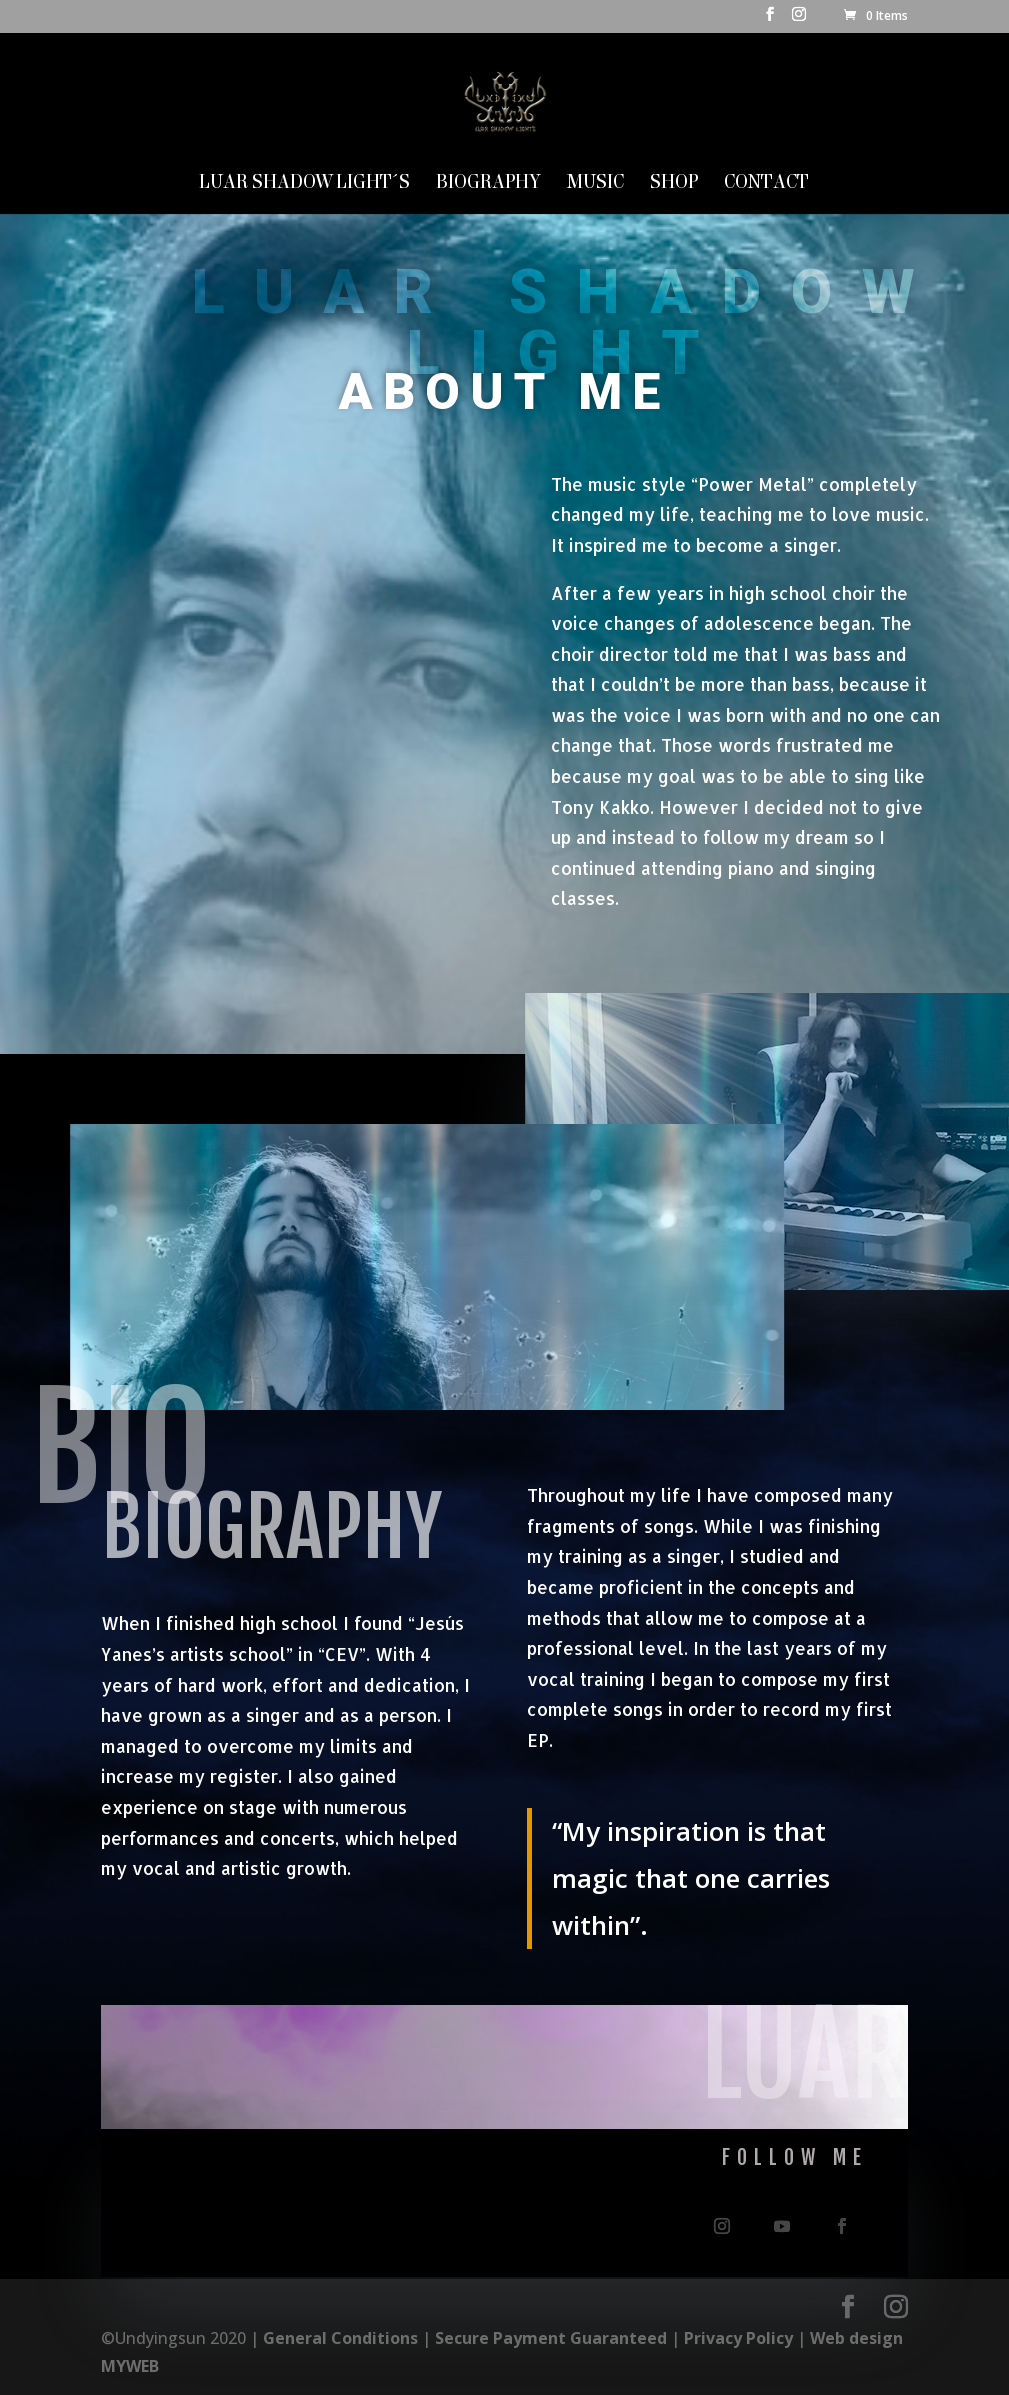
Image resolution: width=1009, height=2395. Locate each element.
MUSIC (595, 184)
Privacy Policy (738, 2338)
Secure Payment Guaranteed (551, 2338)
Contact (766, 184)
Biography (488, 184)
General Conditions (340, 2338)
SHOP (674, 184)
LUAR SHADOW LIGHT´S (304, 184)
